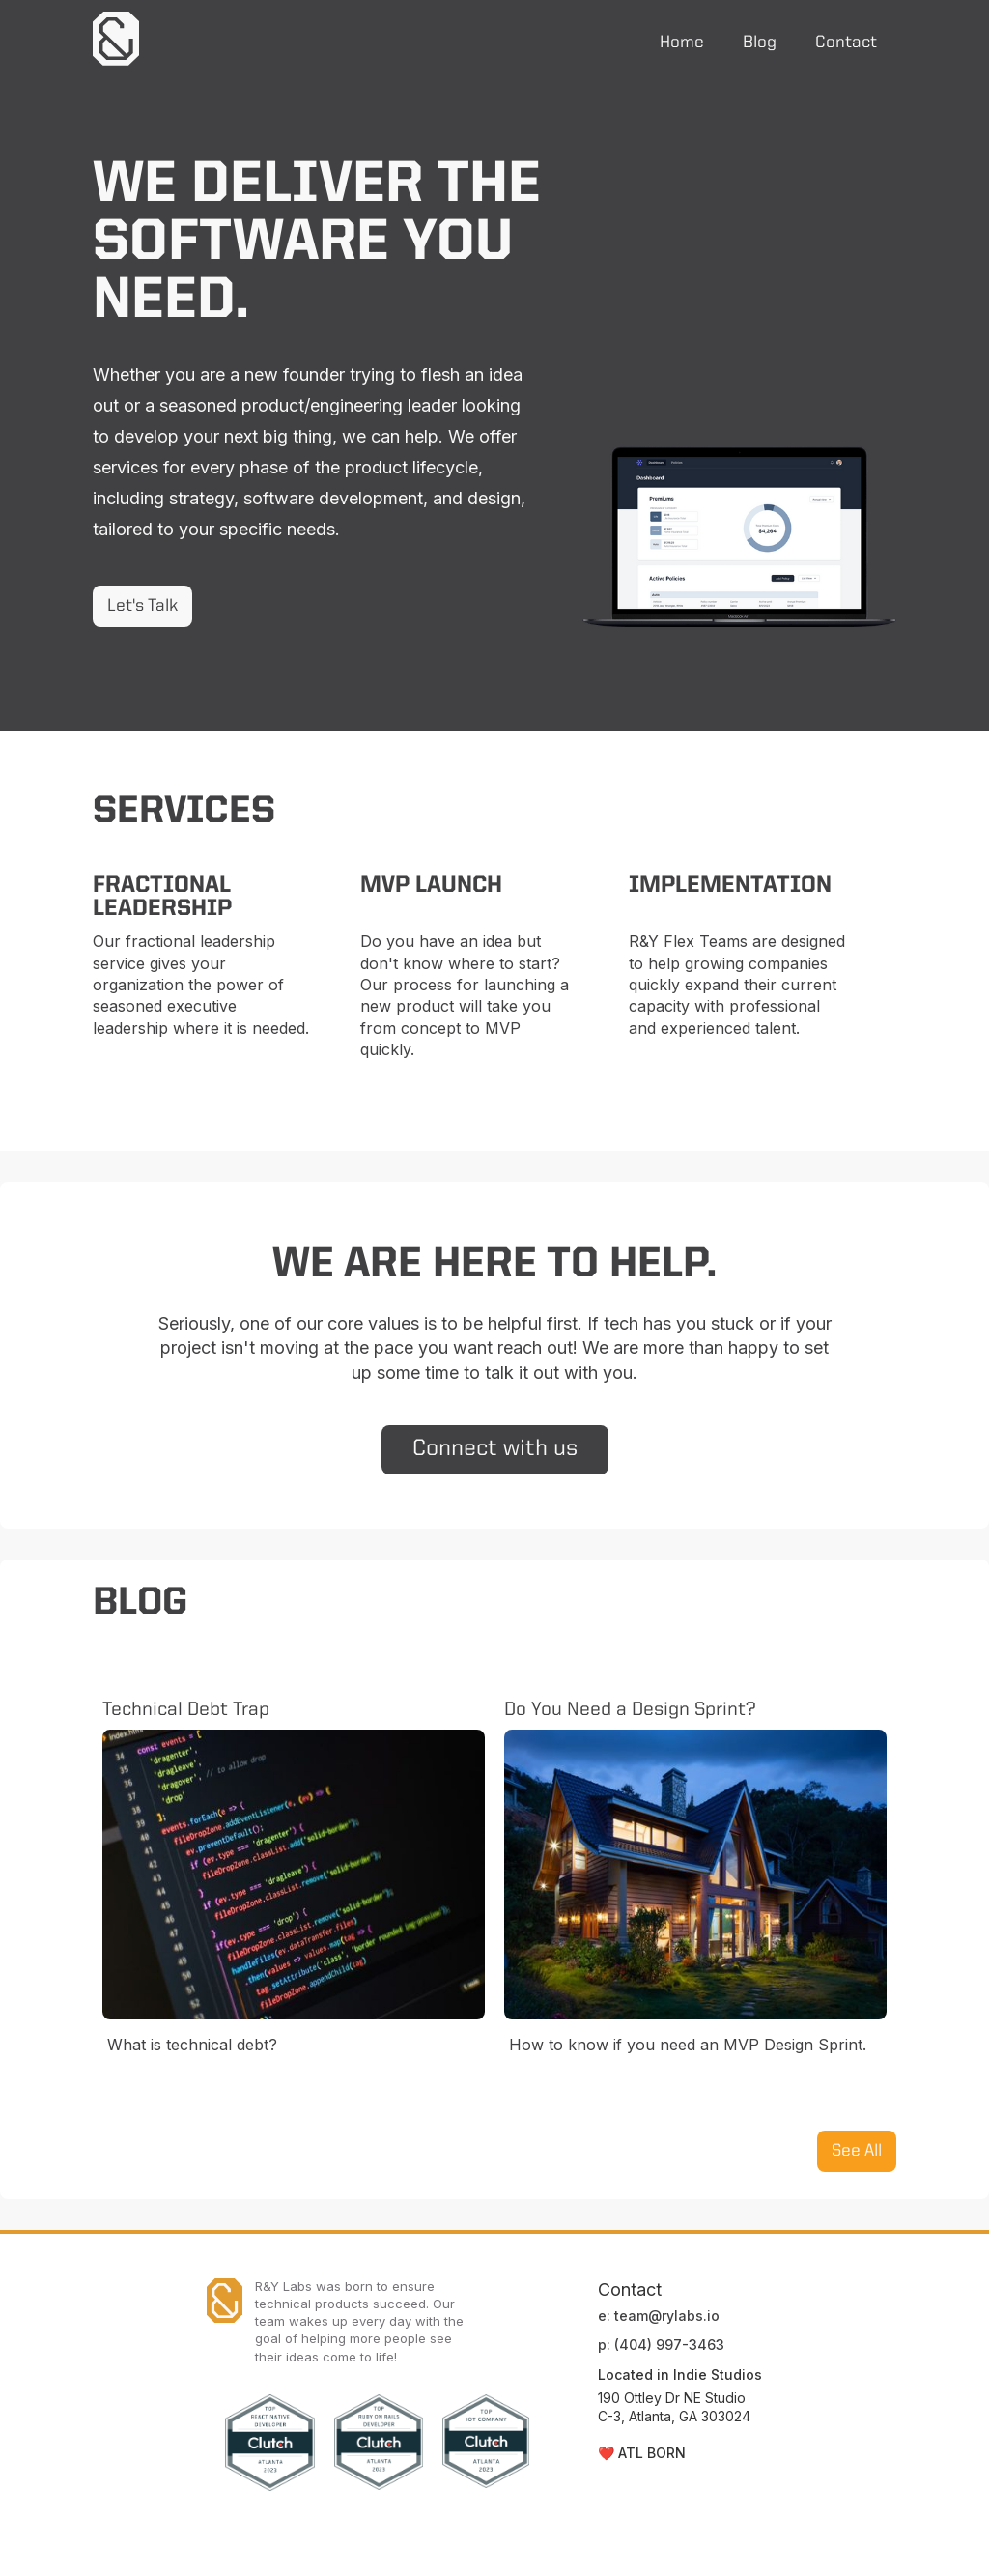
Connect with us (495, 1449)
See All (857, 2151)
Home (682, 42)
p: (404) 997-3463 (661, 2344)
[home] (116, 39)
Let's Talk (142, 606)
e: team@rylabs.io (659, 2315)
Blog (760, 42)
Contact (846, 42)
